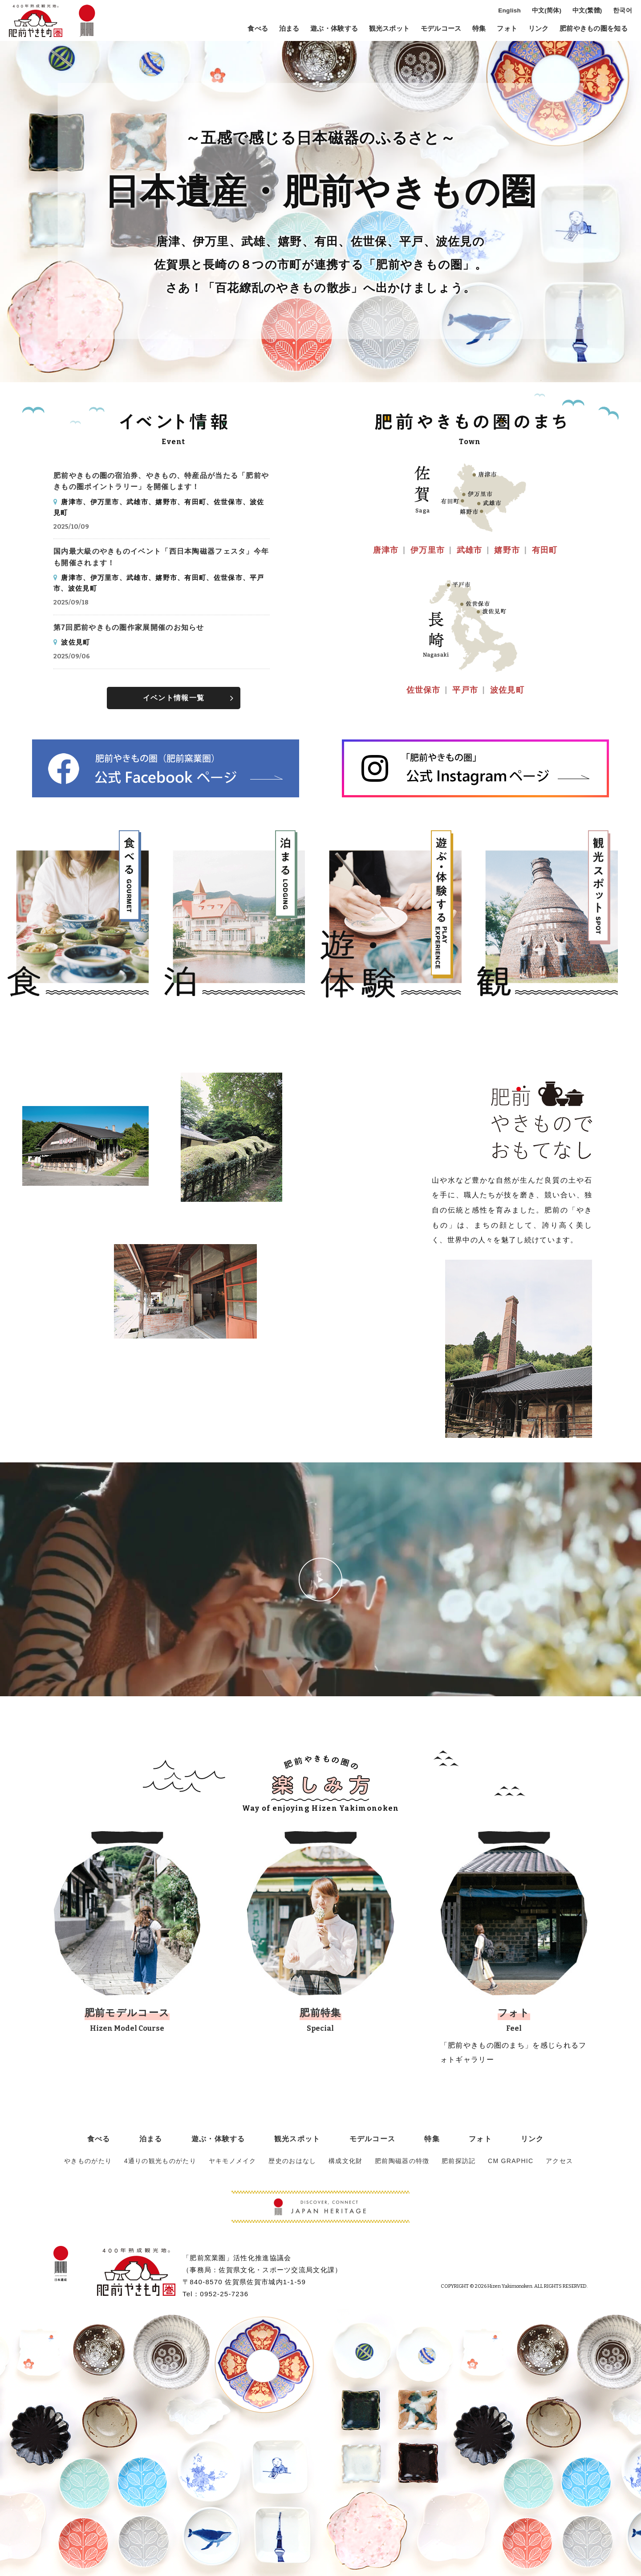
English (509, 11)
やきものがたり (91, 2160)
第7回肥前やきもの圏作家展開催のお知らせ (128, 627)
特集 (479, 28)
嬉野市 (507, 550)
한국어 (622, 11)
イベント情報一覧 (173, 698)
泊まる (289, 28)
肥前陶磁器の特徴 (398, 2160)
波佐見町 (507, 690)
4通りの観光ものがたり (163, 2160)
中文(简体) (547, 11)
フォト (507, 28)
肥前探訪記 (453, 2160)
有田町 (545, 550)
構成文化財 (343, 2160)
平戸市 (465, 690)
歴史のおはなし (291, 2160)
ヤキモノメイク (232, 2160)
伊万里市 (427, 550)
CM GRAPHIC (504, 2160)
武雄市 (470, 550)
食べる (257, 28)
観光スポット (389, 28)
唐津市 (386, 550)
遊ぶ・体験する (334, 28)
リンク (538, 28)
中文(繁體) (587, 11)
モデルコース (441, 28)
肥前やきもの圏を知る (594, 28)
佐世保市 (423, 690)
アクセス (551, 2160)
